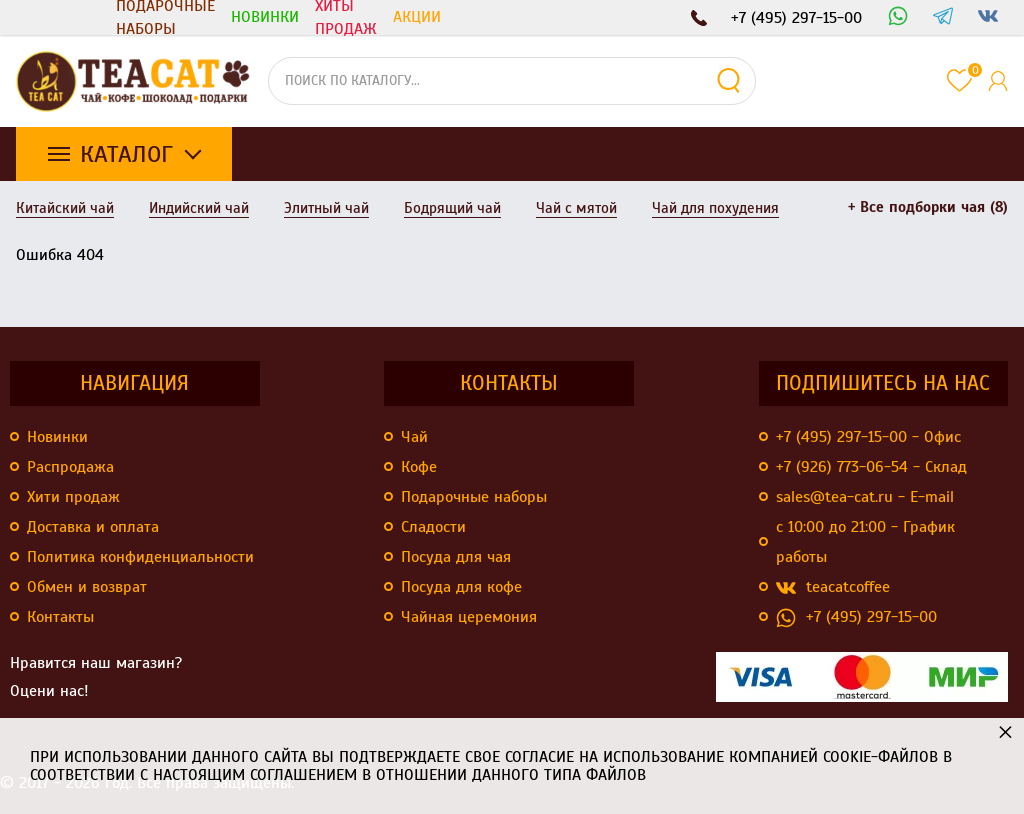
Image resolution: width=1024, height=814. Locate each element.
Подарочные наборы (165, 17)
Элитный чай (326, 208)
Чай (414, 437)
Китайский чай (65, 208)
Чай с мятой (576, 208)
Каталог (126, 154)
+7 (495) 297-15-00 (856, 617)
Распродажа (70, 467)
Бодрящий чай (452, 208)
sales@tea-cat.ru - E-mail (865, 497)
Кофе (419, 467)
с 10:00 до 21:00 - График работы (865, 542)
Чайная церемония (469, 617)
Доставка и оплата (93, 527)
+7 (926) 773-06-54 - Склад (871, 467)
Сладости (433, 527)
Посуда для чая (456, 557)
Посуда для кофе (461, 587)
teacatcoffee (833, 587)
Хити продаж (73, 497)
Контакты (60, 617)
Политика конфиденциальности (140, 557)
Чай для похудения (715, 208)
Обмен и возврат (87, 587)
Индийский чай (199, 208)
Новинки (57, 437)
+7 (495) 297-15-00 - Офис (868, 437)
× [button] (1005, 731)
